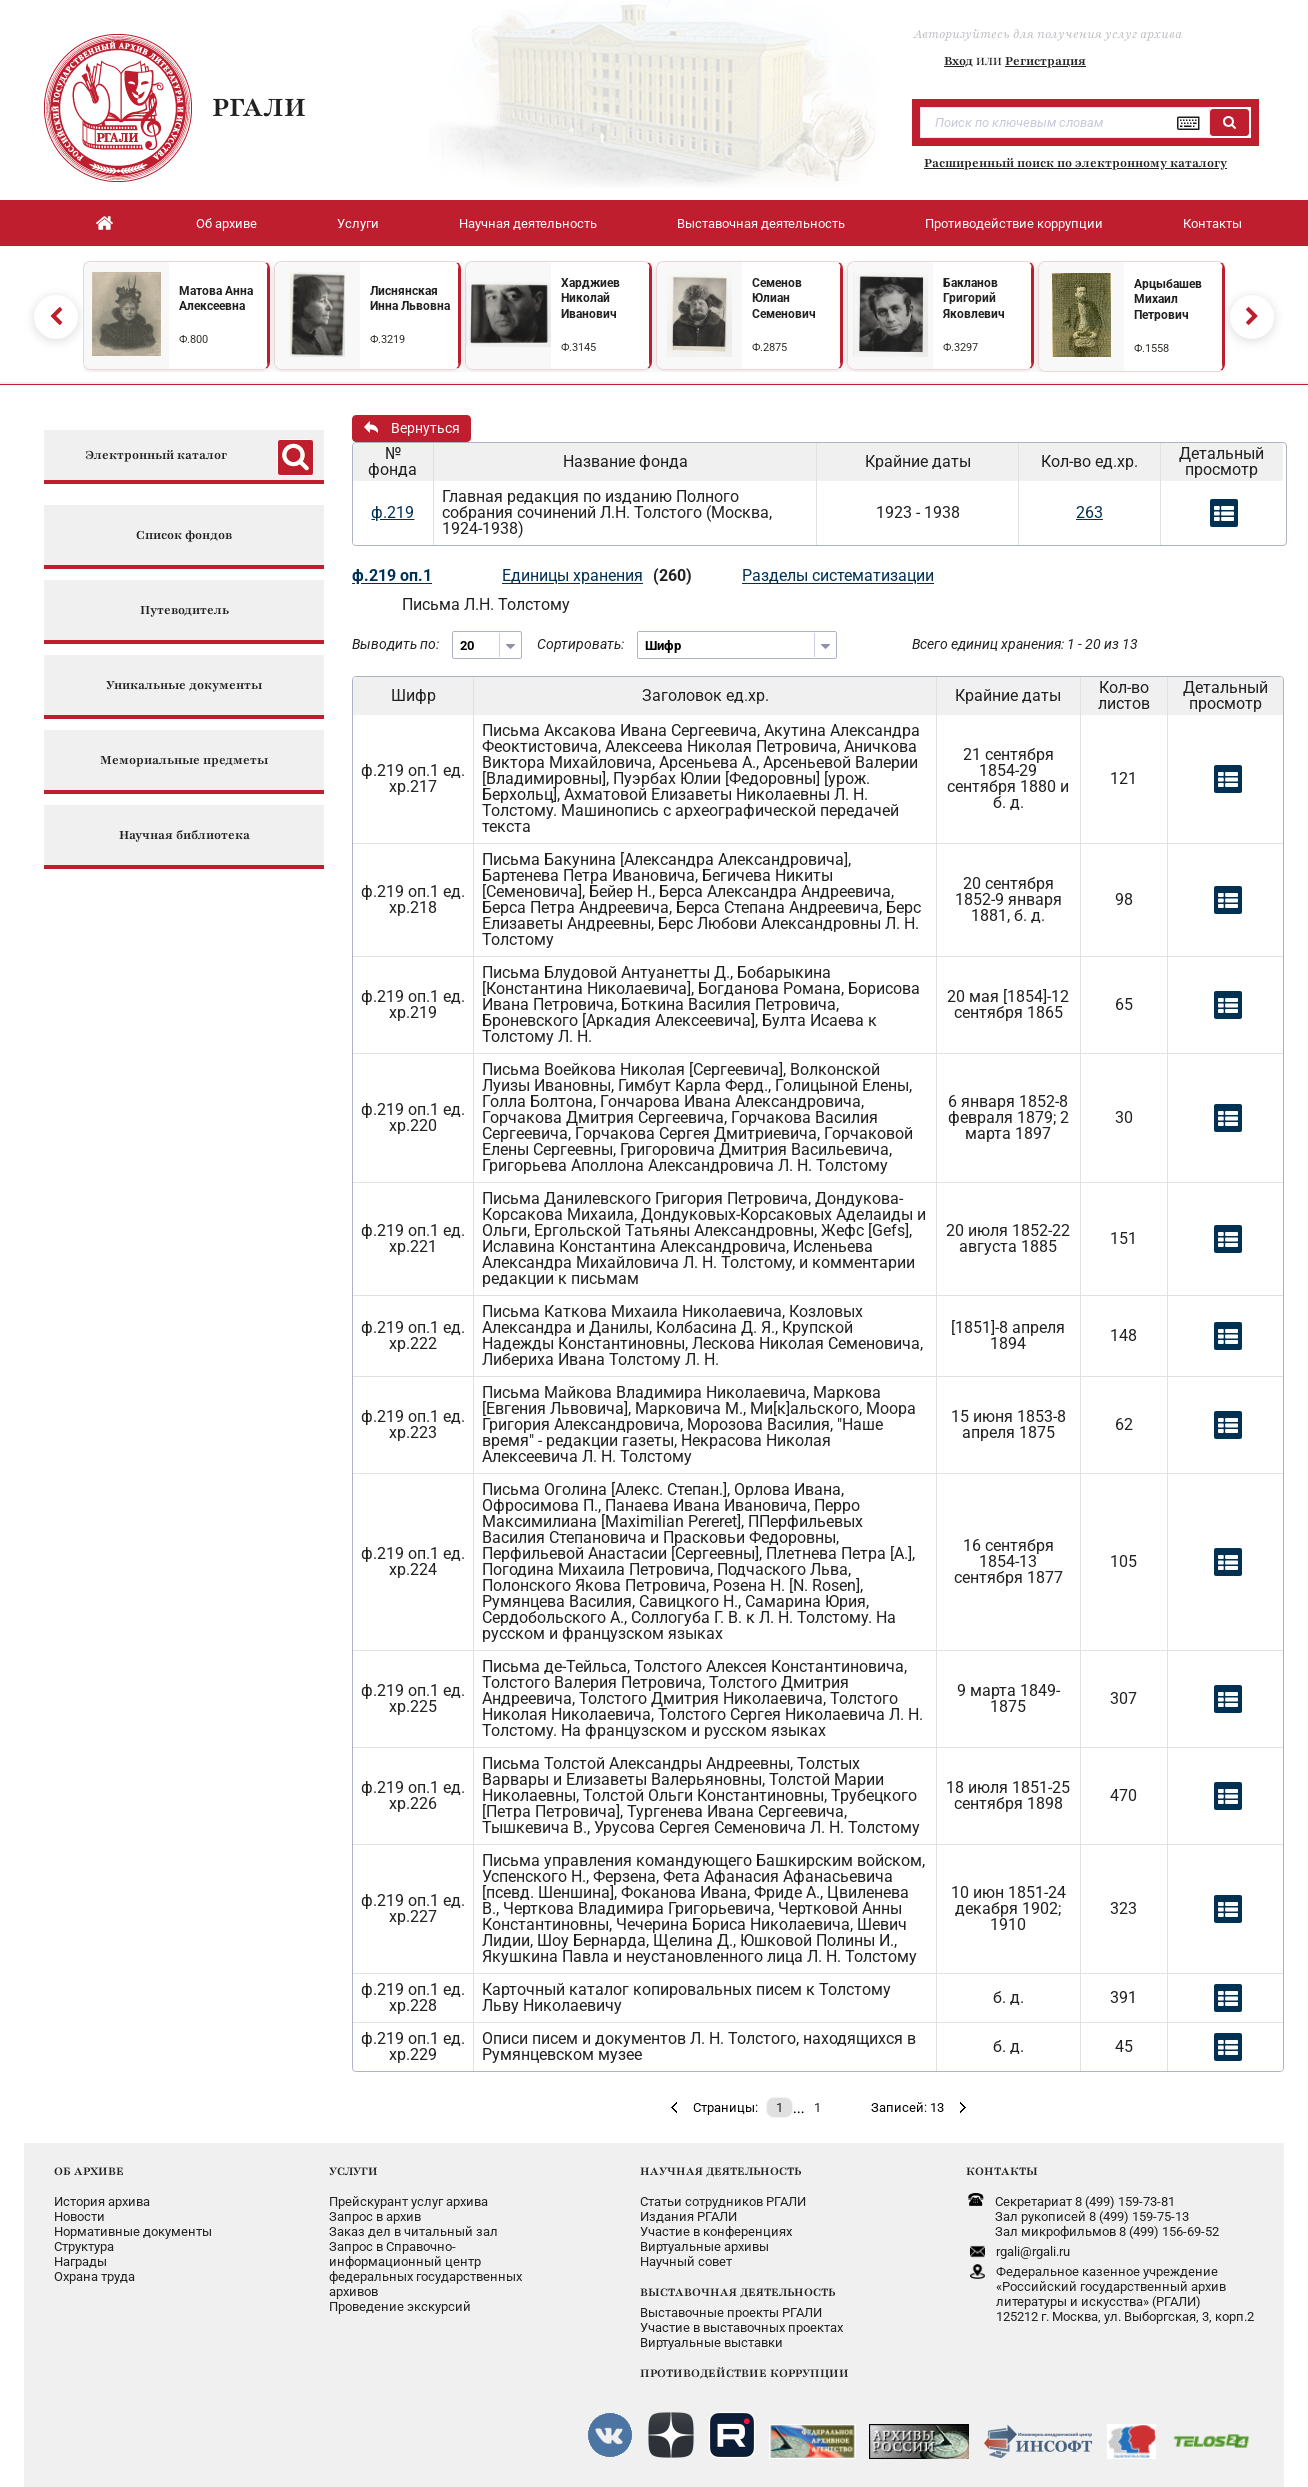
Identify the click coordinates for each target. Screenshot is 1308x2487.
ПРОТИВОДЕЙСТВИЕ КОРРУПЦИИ (744, 2373)
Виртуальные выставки (711, 2342)
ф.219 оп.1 (392, 575)
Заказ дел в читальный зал (413, 2231)
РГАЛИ (259, 107)
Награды (80, 2261)
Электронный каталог (156, 455)
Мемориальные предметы (184, 760)
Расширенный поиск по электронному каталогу (1075, 163)
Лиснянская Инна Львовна (410, 299)
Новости (79, 2216)
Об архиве (226, 223)
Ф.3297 (960, 347)
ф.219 (392, 512)
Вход (958, 61)
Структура (84, 2246)
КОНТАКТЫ (1002, 2171)
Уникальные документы (184, 685)
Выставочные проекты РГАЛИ (731, 2312)
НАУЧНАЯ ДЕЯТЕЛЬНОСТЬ (720, 2171)
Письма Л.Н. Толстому (486, 604)
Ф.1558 (1151, 348)
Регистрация (1045, 61)
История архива (102, 2201)
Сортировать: (580, 644)
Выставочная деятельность (761, 223)
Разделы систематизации (838, 575)
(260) (672, 575)
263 (1089, 512)
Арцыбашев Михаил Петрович (1168, 299)
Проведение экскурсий (400, 2306)
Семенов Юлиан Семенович (784, 298)
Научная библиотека (184, 835)
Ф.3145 (578, 347)
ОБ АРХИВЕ (89, 2171)
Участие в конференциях (716, 2231)
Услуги (358, 223)
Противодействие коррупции (1014, 223)
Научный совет (686, 2261)
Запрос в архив (375, 2216)
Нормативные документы (133, 2231)
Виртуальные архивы (704, 2246)
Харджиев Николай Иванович (590, 298)
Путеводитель (184, 610)
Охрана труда (94, 2276)
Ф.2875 (769, 347)
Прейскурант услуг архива (408, 2201)
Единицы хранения (572, 575)
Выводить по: (395, 644)
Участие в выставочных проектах (741, 2327)
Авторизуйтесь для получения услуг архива (1048, 34)
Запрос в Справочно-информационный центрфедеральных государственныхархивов (425, 2269)
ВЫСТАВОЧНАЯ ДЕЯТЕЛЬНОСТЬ (737, 2292)
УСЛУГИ (353, 2171)
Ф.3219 (387, 339)
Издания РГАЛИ (688, 2216)
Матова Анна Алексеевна (216, 299)
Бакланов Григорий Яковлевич (974, 298)
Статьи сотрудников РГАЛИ (723, 2201)
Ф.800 (193, 339)
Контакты (1212, 223)
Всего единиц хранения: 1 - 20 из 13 (1025, 644)
